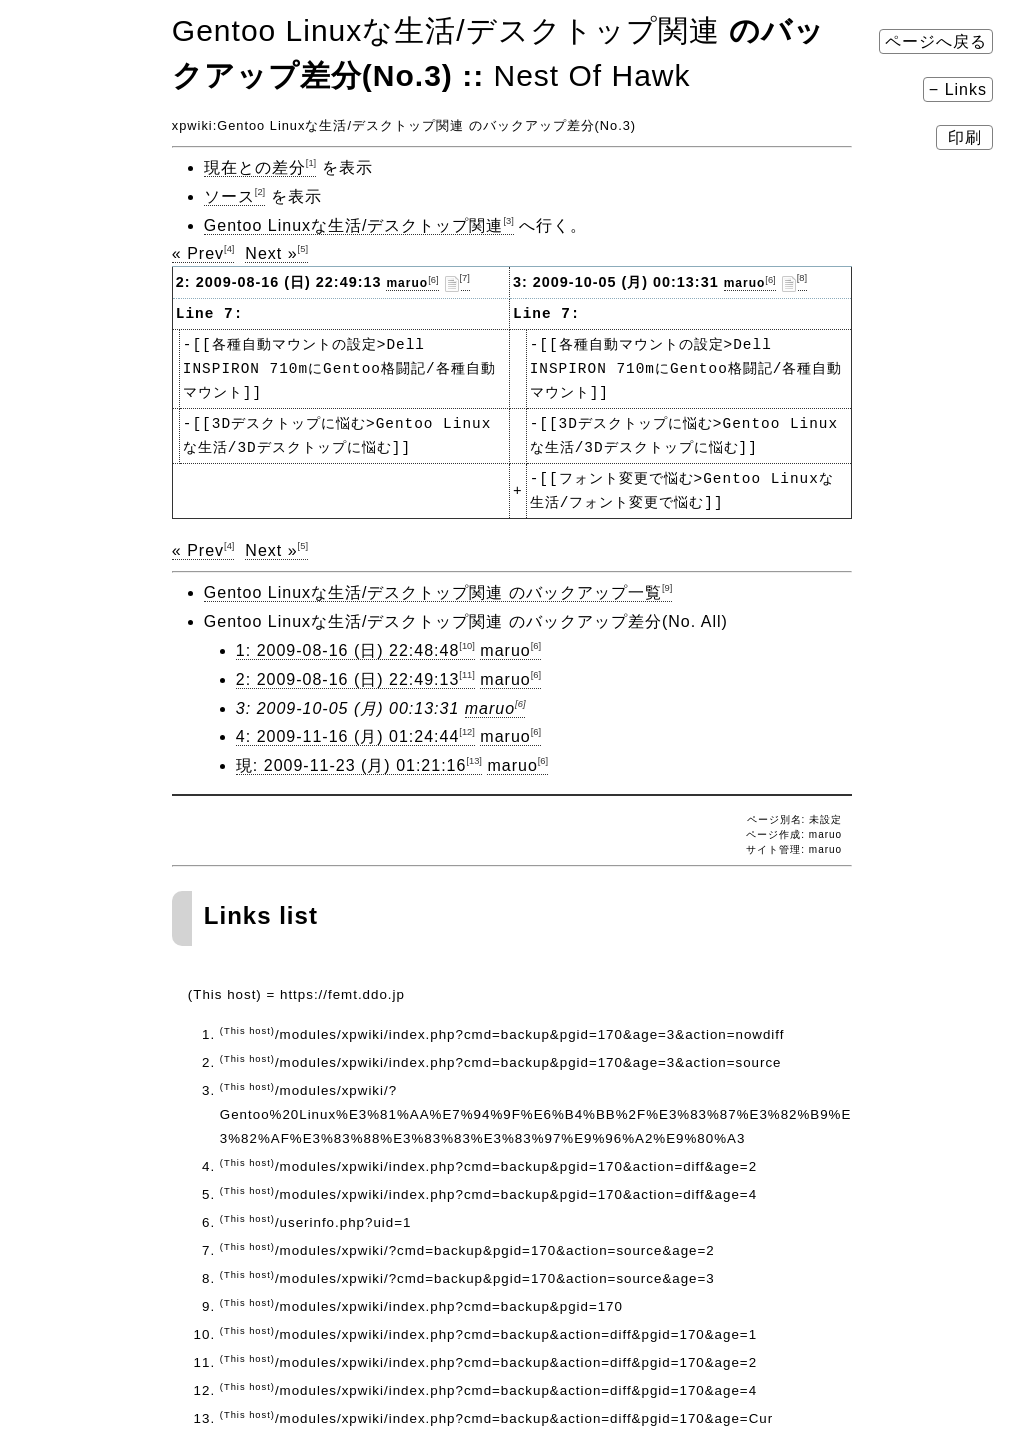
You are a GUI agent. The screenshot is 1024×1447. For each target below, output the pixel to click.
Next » (276, 253)
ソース (234, 196)
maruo (412, 283)
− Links (958, 89)
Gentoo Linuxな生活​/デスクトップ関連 (446, 30)
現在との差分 (260, 167)
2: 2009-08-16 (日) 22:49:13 (355, 679)
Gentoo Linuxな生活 (282, 125)
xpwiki (192, 125)
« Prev (203, 253)
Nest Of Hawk (591, 75)
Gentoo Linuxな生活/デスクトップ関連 (359, 225)
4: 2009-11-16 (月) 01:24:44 (355, 736)
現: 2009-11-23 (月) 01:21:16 (359, 765)
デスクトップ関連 (408, 125)
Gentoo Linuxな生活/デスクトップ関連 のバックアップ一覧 (438, 592)
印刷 (964, 137)
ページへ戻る (936, 41)
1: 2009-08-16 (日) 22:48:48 (355, 650)
